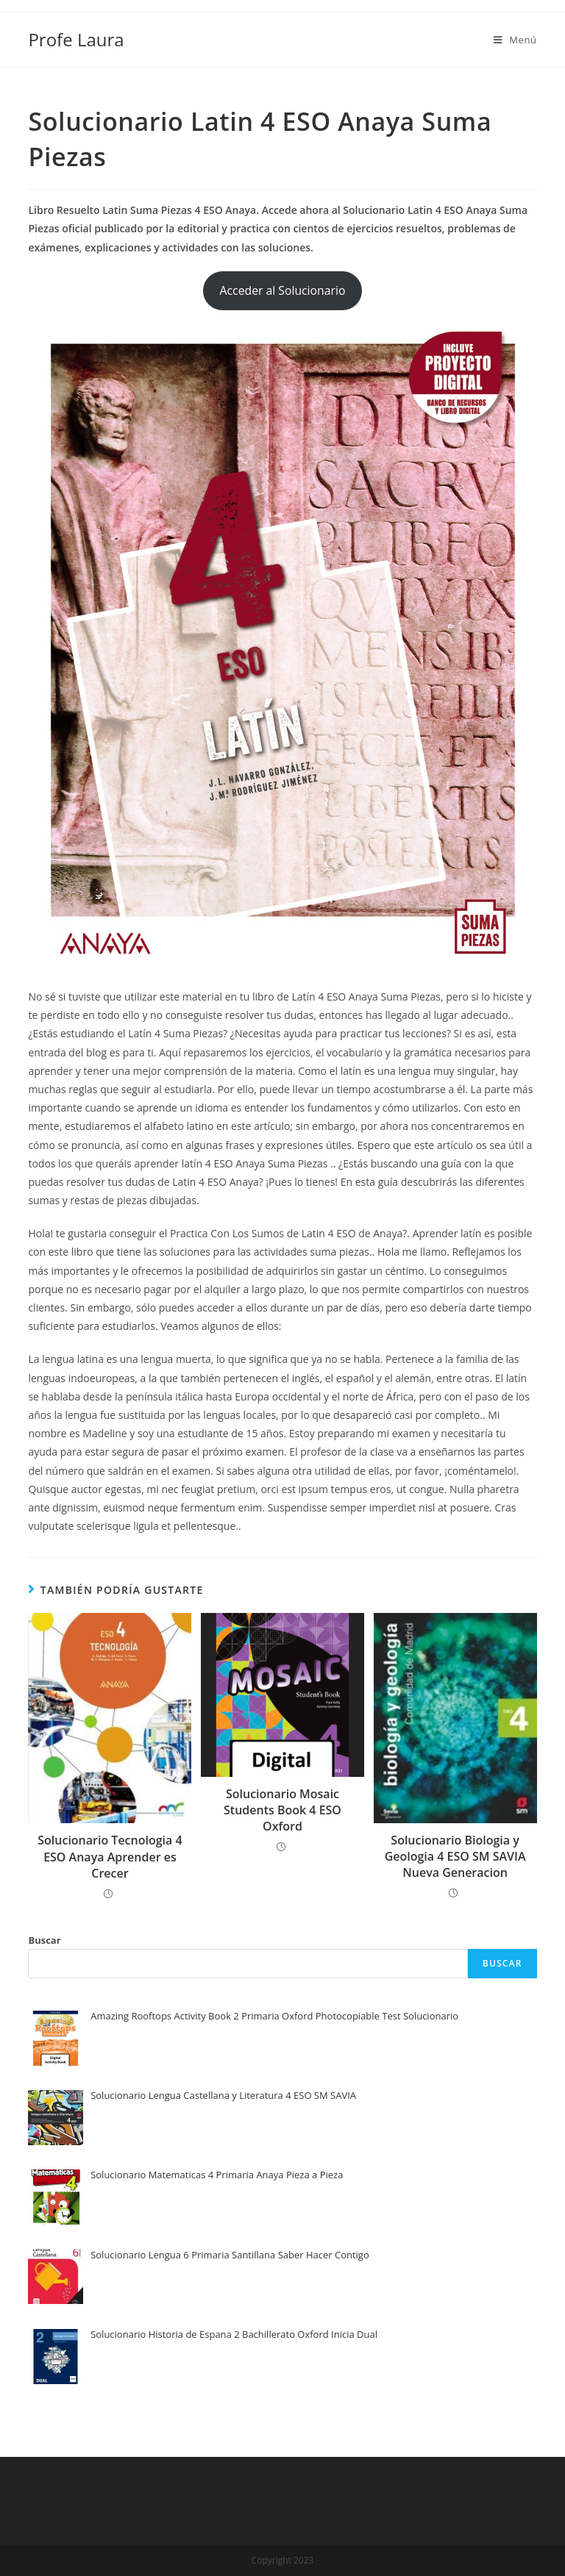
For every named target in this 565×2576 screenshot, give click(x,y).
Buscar (44, 1940)
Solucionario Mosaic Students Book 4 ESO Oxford (282, 1810)
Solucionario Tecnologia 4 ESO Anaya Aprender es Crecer (110, 1856)
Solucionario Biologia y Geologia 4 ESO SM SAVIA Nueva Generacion (455, 1856)
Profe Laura (76, 39)
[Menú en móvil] (515, 39)
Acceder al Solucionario (283, 290)
